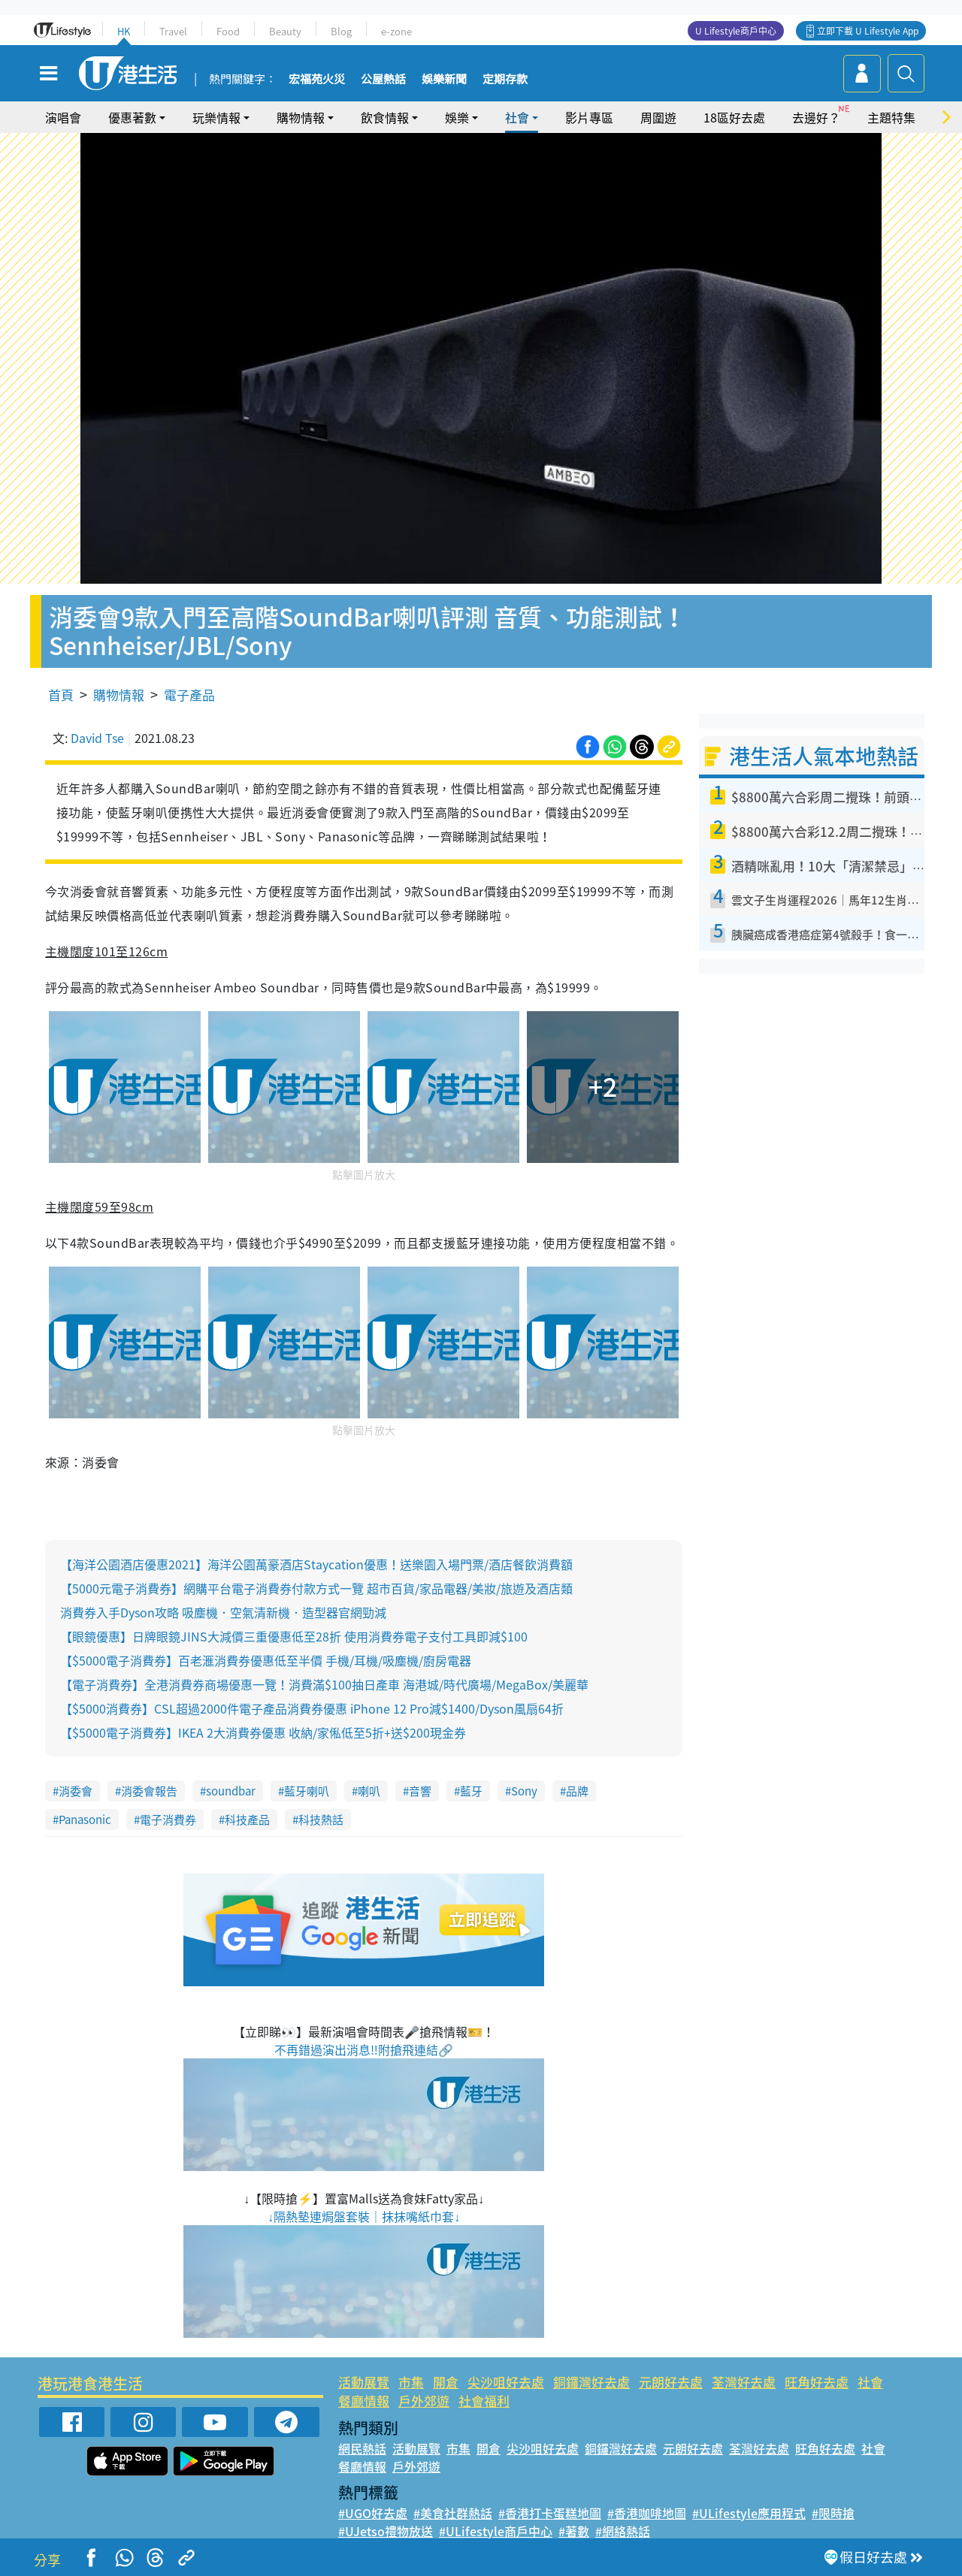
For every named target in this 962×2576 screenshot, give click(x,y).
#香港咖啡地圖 (646, 2513)
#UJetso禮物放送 (385, 2531)
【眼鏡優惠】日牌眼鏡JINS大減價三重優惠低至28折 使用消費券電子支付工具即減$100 (294, 1636)
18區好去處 (734, 117)
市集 (411, 2381)
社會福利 (484, 2400)
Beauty (285, 31)
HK (123, 31)
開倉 (445, 2381)
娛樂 (457, 117)
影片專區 (589, 117)
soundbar (231, 1791)
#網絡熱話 (622, 2531)
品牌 (577, 1791)
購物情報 (301, 117)
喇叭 (369, 1791)
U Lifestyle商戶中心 (735, 31)
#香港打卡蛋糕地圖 (549, 2513)
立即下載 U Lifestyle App (867, 31)
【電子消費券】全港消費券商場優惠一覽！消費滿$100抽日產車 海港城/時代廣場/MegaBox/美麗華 (324, 1684)
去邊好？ (816, 117)
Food (228, 31)
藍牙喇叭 (306, 1791)
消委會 (75, 1791)
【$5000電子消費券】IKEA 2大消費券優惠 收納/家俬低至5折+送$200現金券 (263, 1732)
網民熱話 (362, 2448)
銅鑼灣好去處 (591, 2381)
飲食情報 (385, 117)
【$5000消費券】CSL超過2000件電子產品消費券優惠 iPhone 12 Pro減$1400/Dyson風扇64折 (312, 1708)
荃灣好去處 (744, 2381)
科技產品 (247, 1819)
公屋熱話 (383, 80)
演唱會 (63, 117)
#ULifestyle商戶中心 (495, 2531)
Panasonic (85, 1819)
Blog (341, 31)
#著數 (573, 2531)
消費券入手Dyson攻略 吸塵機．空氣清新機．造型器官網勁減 (223, 1612)
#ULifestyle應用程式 (749, 2513)
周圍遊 (658, 117)
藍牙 (471, 1791)
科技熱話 (320, 1819)
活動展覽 (363, 2381)
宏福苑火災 (317, 80)
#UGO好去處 (372, 2513)
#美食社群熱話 (452, 2513)
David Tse (97, 738)
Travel (173, 31)
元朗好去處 (671, 2381)
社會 (517, 117)
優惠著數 (132, 117)
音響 (420, 1791)
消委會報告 (149, 1791)
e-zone (396, 31)
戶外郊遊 (423, 2400)
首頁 (61, 694)
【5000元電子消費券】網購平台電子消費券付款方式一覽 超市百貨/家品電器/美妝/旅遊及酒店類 (316, 1588)
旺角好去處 (817, 2381)
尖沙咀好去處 (505, 2381)
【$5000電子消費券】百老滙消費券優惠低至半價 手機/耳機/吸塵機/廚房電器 (265, 1660)
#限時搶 (833, 2513)
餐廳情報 (363, 2400)
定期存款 (505, 80)
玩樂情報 (216, 117)
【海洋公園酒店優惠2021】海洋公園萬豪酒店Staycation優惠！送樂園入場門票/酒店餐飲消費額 (316, 1564)
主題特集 (891, 117)
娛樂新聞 (444, 80)
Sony (524, 1791)
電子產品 (189, 694)
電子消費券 (168, 1819)
